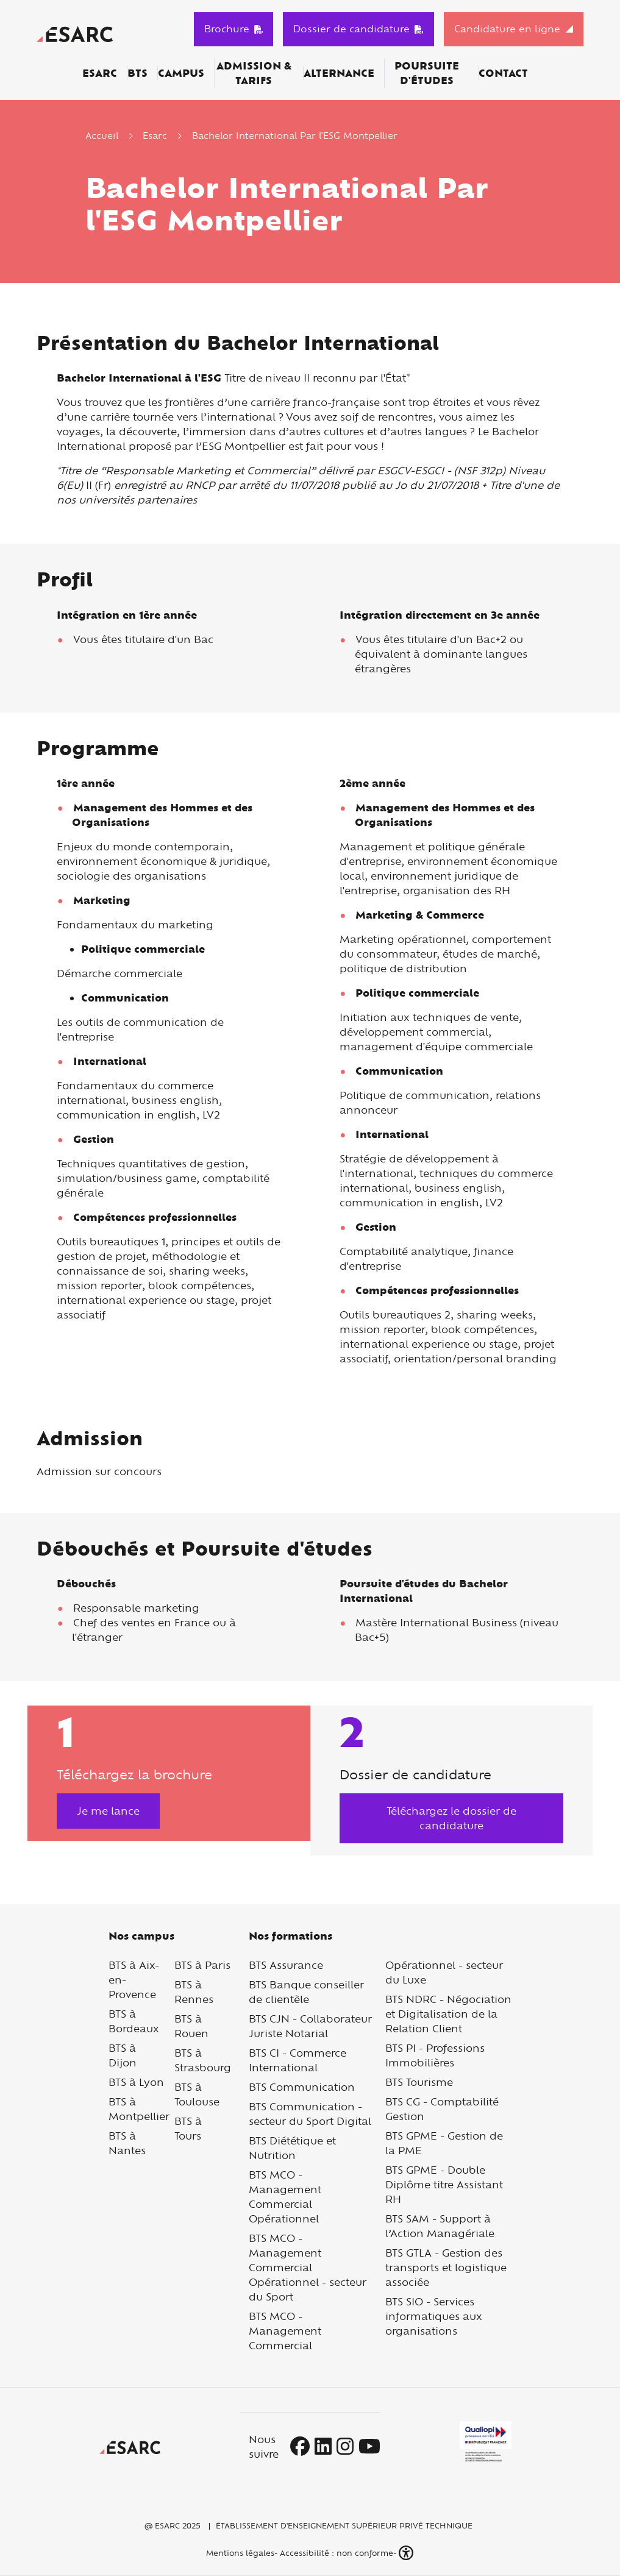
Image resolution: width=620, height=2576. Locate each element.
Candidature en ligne (507, 29)
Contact (503, 73)
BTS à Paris (202, 1965)
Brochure (233, 29)
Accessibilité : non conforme (336, 2553)
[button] (407, 2553)
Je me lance (108, 1810)
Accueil (101, 135)
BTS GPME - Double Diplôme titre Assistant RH (444, 2184)
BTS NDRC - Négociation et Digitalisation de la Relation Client (448, 2014)
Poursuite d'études (426, 73)
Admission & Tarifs (253, 73)
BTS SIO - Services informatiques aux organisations (433, 2316)
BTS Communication (302, 2086)
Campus (181, 73)
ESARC (99, 73)
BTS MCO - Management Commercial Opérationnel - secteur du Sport (307, 2267)
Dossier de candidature (358, 29)
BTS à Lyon (136, 2082)
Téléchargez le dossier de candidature (451, 1818)
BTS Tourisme (419, 2082)
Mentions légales (239, 2553)
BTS (137, 73)
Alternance (339, 73)
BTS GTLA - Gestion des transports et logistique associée (446, 2267)
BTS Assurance (286, 1965)
